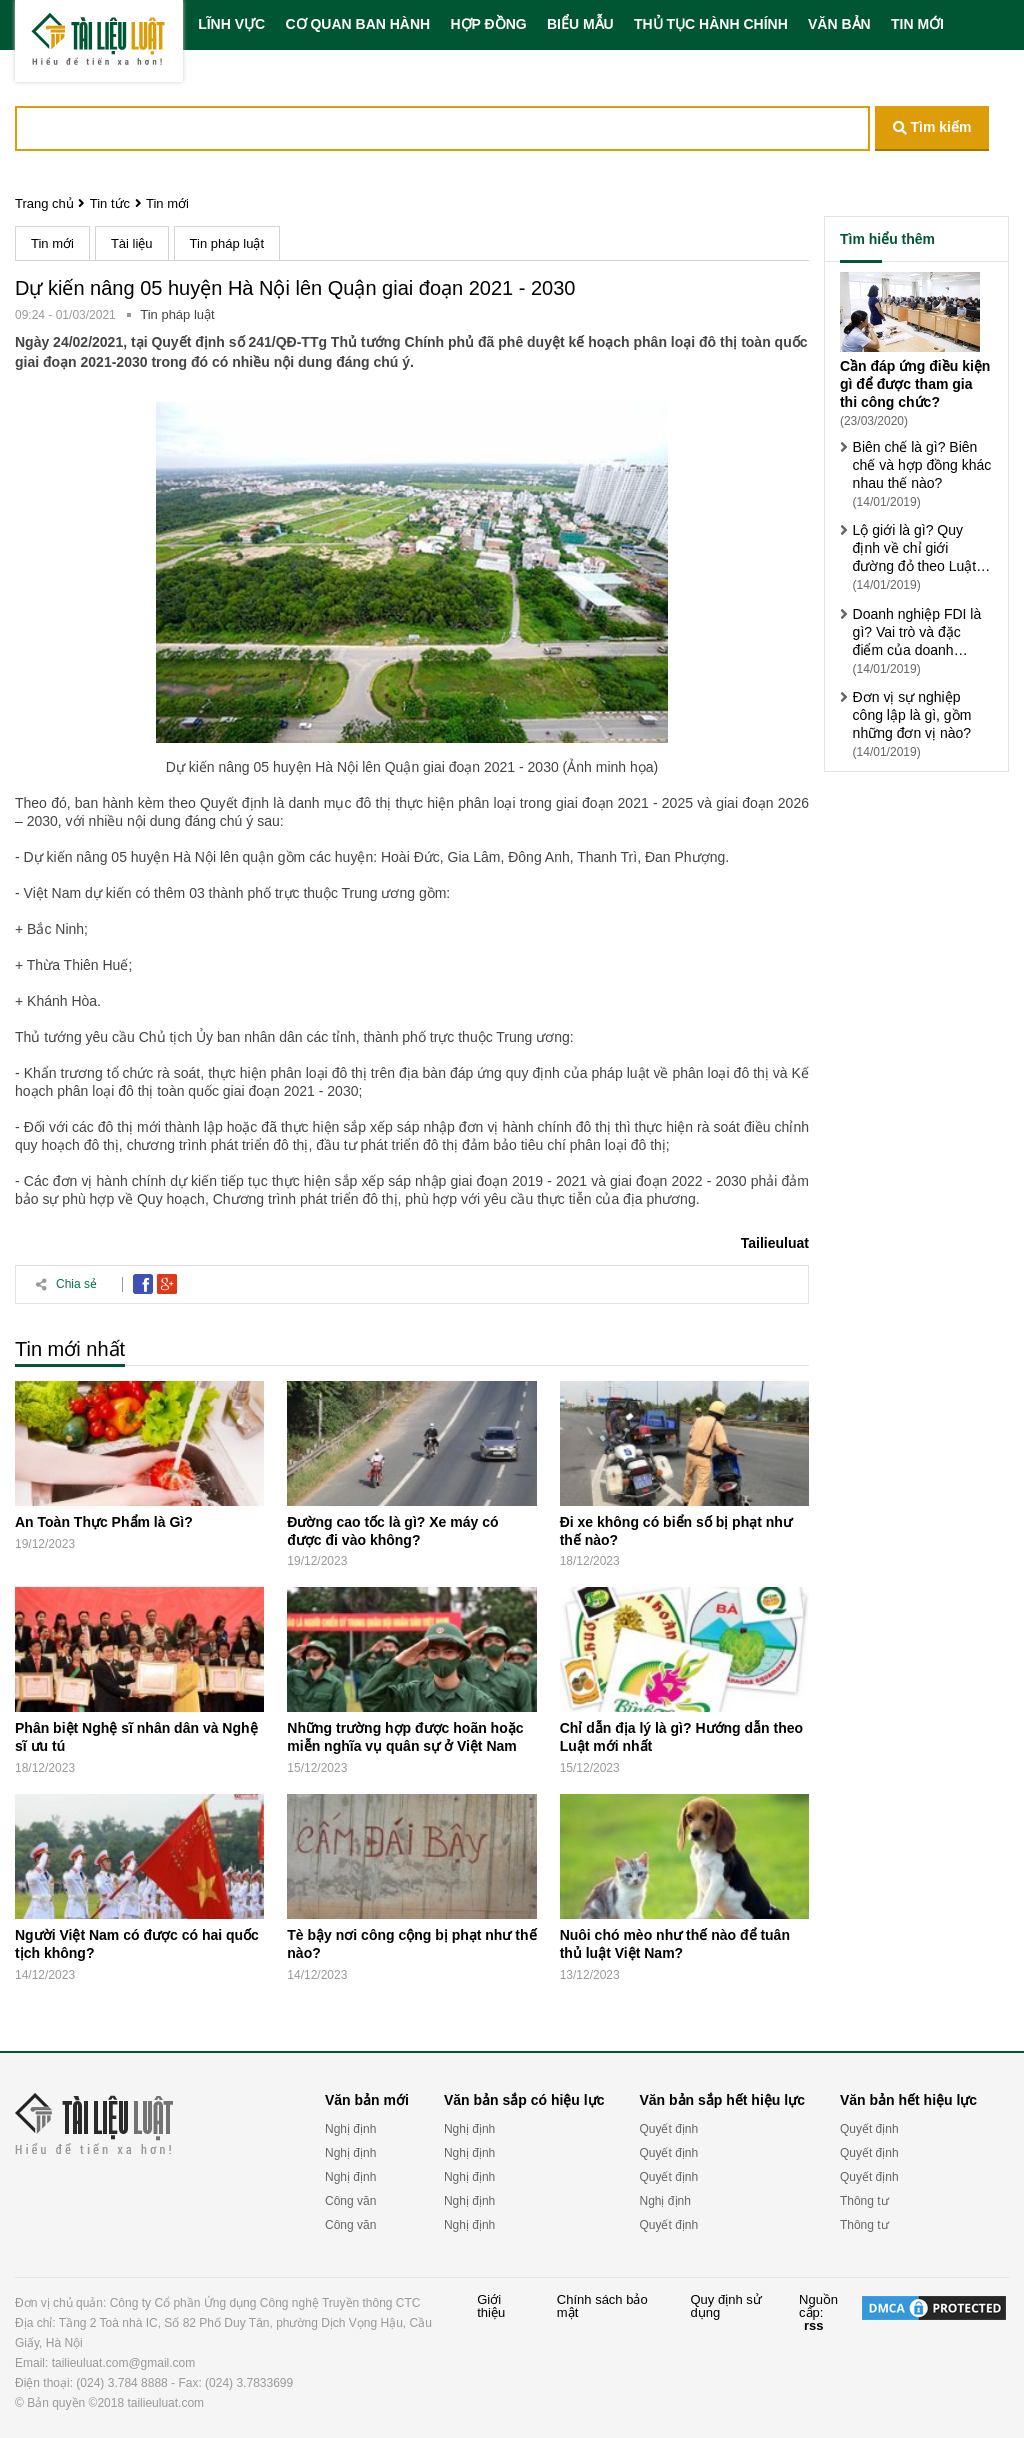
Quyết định (668, 2129)
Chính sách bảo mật (602, 2306)
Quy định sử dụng (725, 2306)
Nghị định (350, 2129)
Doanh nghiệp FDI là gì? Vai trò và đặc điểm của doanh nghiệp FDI (917, 632)
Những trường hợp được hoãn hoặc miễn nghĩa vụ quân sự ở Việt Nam (405, 1737)
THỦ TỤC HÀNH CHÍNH (711, 24)
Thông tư (864, 2201)
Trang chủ (44, 203)
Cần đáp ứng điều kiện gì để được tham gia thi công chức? (915, 384)
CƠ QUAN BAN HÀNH (357, 24)
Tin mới (167, 203)
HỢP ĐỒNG (488, 24)
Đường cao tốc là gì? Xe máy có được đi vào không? (392, 1531)
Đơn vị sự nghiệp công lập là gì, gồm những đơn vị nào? (912, 715)
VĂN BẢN (839, 24)
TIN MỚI (917, 24)
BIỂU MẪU (580, 24)
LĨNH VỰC (231, 24)
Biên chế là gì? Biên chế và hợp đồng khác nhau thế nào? (922, 465)
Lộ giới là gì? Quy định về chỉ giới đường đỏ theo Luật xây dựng (915, 548)
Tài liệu (132, 243)
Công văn (350, 2201)
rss (814, 2325)
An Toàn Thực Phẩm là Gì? (104, 1522)
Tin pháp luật (227, 243)
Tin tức (110, 203)
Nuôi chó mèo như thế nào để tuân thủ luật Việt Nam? (675, 1944)
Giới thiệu (491, 2306)
